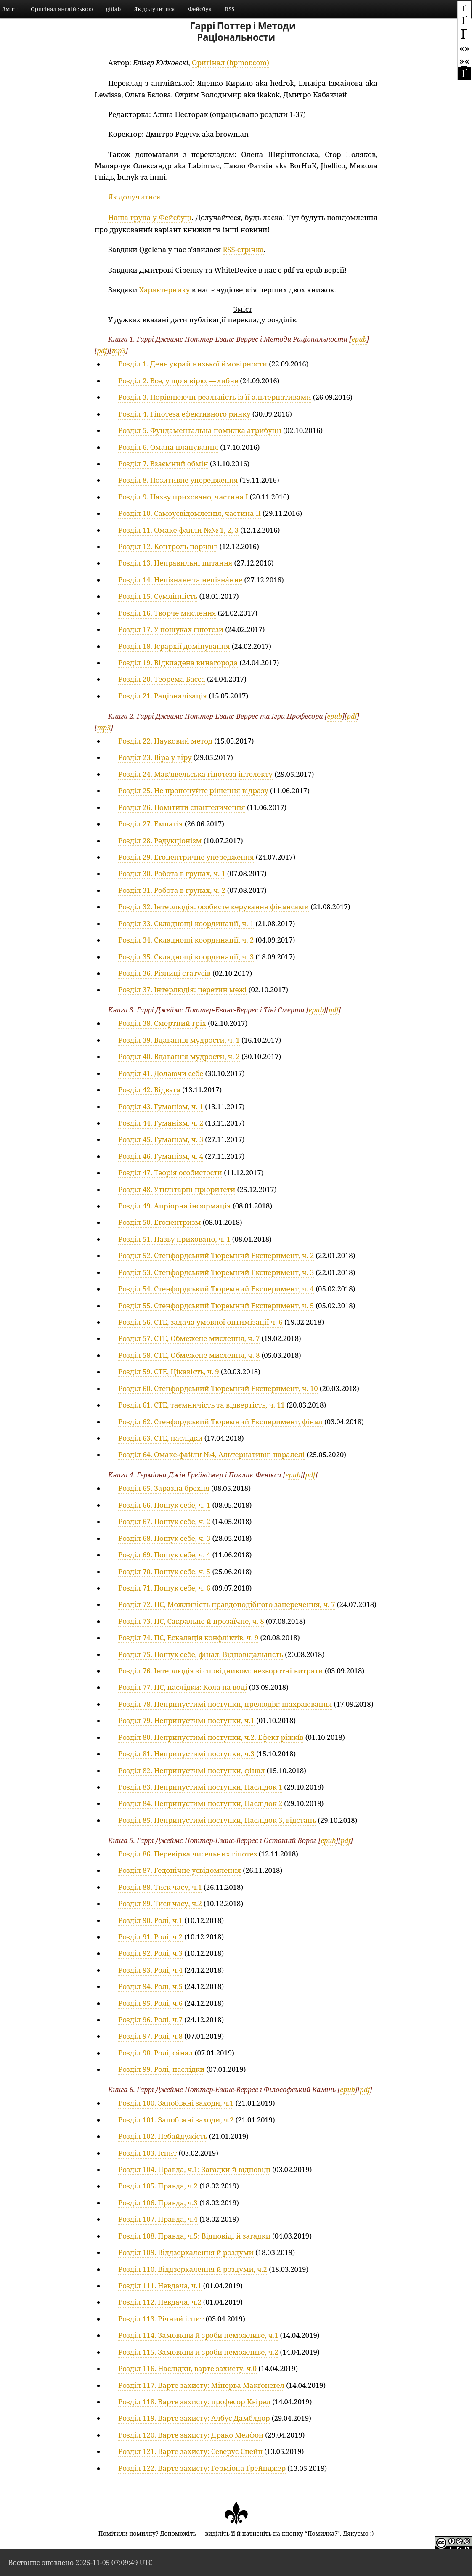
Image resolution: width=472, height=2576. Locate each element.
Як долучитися (154, 9)
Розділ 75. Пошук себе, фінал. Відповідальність (200, 1654)
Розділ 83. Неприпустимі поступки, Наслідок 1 (200, 1787)
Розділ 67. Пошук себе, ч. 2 (164, 1521)
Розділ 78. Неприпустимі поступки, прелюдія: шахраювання (225, 1704)
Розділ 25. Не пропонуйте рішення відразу (193, 790)
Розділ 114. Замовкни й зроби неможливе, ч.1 (198, 2335)
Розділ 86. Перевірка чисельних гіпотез (187, 1854)
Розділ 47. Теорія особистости (170, 1172)
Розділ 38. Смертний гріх (162, 1023)
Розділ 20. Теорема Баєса (161, 679)
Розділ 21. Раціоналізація (162, 696)
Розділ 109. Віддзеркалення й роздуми (186, 2252)
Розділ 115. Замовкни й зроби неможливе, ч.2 (198, 2352)
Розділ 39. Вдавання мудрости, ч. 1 (179, 1040)
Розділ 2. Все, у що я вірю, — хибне (178, 380)
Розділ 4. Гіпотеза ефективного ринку (184, 414)
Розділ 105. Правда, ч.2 (158, 2186)
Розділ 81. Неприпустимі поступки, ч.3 (186, 1753)
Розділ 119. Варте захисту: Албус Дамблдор (194, 2418)
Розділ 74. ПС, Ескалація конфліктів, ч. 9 (188, 1637)
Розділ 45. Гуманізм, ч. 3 (160, 1139)
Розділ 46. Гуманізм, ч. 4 (160, 1156)
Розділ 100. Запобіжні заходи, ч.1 (175, 2103)
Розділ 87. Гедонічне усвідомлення (179, 1870)
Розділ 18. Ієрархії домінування (174, 646)
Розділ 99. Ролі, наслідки (161, 2069)
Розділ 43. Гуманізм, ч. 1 (160, 1106)
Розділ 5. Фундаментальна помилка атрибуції (199, 430)
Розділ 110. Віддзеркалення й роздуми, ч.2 (192, 2269)
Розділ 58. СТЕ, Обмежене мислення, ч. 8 (189, 1355)
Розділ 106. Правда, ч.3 (158, 2202)
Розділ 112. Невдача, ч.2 (160, 2302)
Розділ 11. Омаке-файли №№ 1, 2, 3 (178, 530)
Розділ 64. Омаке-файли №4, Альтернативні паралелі (211, 1454)
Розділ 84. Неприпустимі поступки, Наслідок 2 (200, 1803)
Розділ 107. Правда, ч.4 (158, 2219)
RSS (230, 9)
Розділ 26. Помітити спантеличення (181, 807)
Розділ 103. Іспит (147, 2153)
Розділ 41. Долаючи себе (160, 1073)
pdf (102, 350)
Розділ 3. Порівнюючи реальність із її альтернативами (214, 397)
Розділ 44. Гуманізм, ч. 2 (160, 1123)
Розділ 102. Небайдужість (162, 2136)
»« (464, 60)
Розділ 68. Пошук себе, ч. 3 (164, 1538)
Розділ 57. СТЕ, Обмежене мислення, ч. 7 (189, 1338)
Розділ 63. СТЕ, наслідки (160, 1438)
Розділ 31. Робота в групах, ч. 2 (171, 890)
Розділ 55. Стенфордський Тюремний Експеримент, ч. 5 (216, 1305)
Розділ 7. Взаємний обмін (163, 463)
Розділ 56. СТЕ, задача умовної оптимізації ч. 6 (200, 1322)
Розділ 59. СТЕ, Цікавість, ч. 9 (168, 1371)
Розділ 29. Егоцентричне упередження (186, 857)
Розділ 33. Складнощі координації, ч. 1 (186, 923)
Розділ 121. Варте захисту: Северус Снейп (190, 2451)
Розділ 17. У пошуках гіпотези (170, 629)
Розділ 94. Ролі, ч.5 (150, 1986)
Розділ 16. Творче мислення (167, 613)
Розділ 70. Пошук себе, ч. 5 (164, 1571)
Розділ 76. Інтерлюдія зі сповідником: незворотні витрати (220, 1671)
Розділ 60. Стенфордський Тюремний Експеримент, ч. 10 (218, 1388)
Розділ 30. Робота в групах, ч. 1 (171, 873)
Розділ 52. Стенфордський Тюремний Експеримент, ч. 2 (216, 1255)
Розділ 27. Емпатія (150, 824)
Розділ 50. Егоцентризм (159, 1222)
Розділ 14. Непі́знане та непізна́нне (180, 579)
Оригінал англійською (62, 9)
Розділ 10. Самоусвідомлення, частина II (189, 513)
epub (359, 339)
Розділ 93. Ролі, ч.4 (150, 1970)
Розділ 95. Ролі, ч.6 (150, 2003)
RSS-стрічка (243, 249)
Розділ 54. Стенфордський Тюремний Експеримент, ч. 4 (216, 1288)
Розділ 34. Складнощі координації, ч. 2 (186, 940)
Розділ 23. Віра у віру (155, 757)
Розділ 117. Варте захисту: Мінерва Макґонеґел (201, 2385)
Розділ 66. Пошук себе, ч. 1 (164, 1505)
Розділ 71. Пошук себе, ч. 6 (164, 1588)
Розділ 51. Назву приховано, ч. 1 (174, 1239)
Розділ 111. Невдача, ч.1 (160, 2285)
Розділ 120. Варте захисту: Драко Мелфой (190, 2435)
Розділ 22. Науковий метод (165, 741)
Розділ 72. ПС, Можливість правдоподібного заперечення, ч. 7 (226, 1604)
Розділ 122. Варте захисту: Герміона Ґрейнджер (202, 2468)
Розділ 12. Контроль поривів (167, 546)
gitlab (113, 9)
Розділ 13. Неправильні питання (175, 563)
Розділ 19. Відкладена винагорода (178, 662)
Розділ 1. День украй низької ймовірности (192, 364)
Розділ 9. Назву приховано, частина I (183, 497)
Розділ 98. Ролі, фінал (155, 2053)
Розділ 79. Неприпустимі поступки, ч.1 (186, 1720)
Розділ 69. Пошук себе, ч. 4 (164, 1554)
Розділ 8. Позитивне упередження (178, 480)
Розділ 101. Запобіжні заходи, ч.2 (175, 2120)
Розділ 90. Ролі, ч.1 (150, 1920)
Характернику (164, 290)
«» (464, 48)
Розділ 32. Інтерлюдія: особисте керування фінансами (213, 906)
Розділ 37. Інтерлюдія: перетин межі (182, 989)
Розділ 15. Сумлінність (157, 596)
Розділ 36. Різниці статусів (164, 973)
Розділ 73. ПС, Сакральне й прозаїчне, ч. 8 (191, 1621)
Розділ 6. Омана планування (168, 447)
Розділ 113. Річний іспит (161, 2319)
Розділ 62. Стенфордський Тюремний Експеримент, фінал (220, 1421)
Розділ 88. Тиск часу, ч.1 (160, 1887)
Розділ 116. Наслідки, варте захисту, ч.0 (187, 2368)
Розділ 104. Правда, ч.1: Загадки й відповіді (194, 2169)
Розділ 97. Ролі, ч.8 (150, 2036)
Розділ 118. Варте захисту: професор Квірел (194, 2401)
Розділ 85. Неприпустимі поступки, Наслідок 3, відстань (217, 1820)
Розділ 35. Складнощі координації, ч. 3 (186, 956)
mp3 (119, 350)
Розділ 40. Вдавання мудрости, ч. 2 (179, 1056)
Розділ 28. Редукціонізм (160, 840)
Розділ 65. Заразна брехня (163, 1488)
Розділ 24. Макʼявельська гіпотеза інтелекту (195, 774)
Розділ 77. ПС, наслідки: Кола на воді (182, 1687)
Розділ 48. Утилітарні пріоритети (176, 1189)
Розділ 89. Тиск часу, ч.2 (160, 1903)
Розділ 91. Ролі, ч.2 (150, 1936)
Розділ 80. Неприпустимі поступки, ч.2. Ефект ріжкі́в (210, 1737)
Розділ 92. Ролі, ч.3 (150, 1953)
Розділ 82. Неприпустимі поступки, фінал (191, 1770)
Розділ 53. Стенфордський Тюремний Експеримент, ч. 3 (216, 1272)
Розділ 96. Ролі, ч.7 (150, 2019)
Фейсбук (200, 9)
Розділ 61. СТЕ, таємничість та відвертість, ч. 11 (201, 1405)
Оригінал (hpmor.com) (230, 62)
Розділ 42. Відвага (149, 1089)
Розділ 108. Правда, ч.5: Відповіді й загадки (194, 2236)
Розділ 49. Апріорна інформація (174, 1206)
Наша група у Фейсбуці (150, 217)
